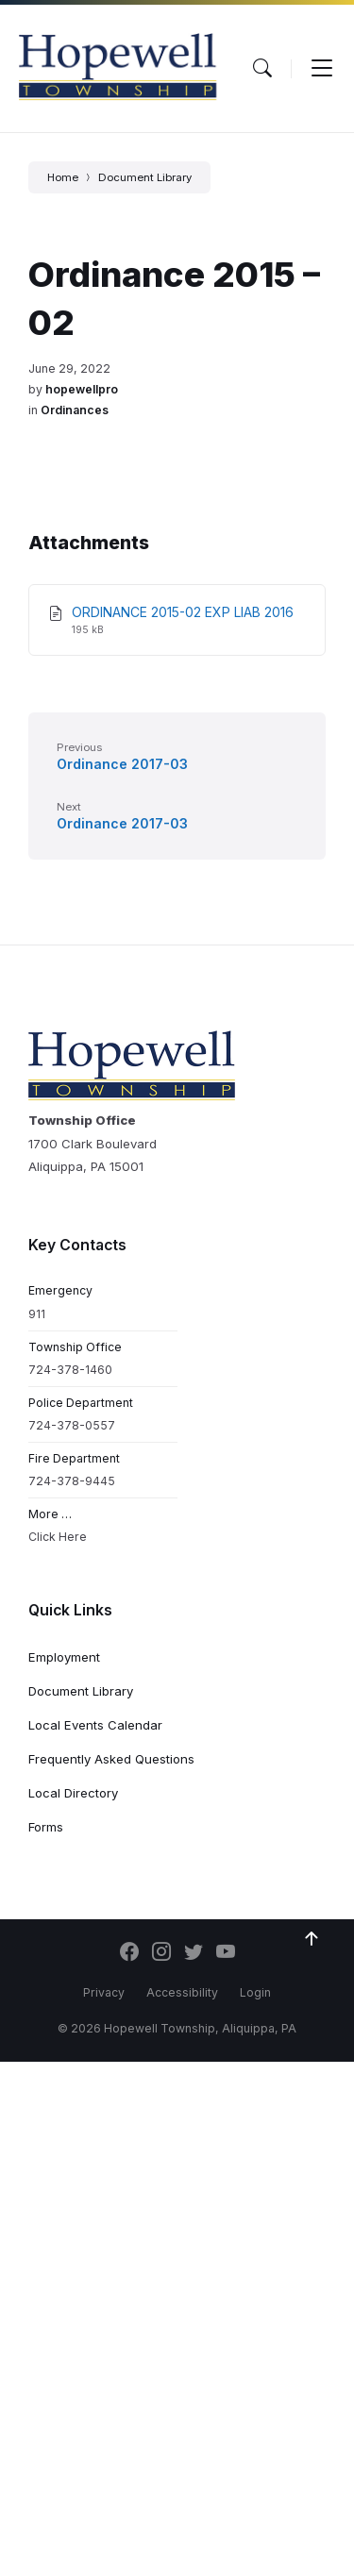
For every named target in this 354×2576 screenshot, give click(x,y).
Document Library (145, 177)
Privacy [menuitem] (104, 1992)
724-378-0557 (71, 1425)
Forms (45, 1826)
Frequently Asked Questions (111, 1758)
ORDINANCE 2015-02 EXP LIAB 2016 (183, 612)
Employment (64, 1656)
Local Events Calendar (95, 1724)
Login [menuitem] (255, 1992)
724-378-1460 (70, 1370)
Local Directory (73, 1792)
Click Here (57, 1537)
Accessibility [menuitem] (182, 1992)
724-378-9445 (71, 1481)
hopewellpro (81, 389)
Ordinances (75, 410)
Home (62, 177)
